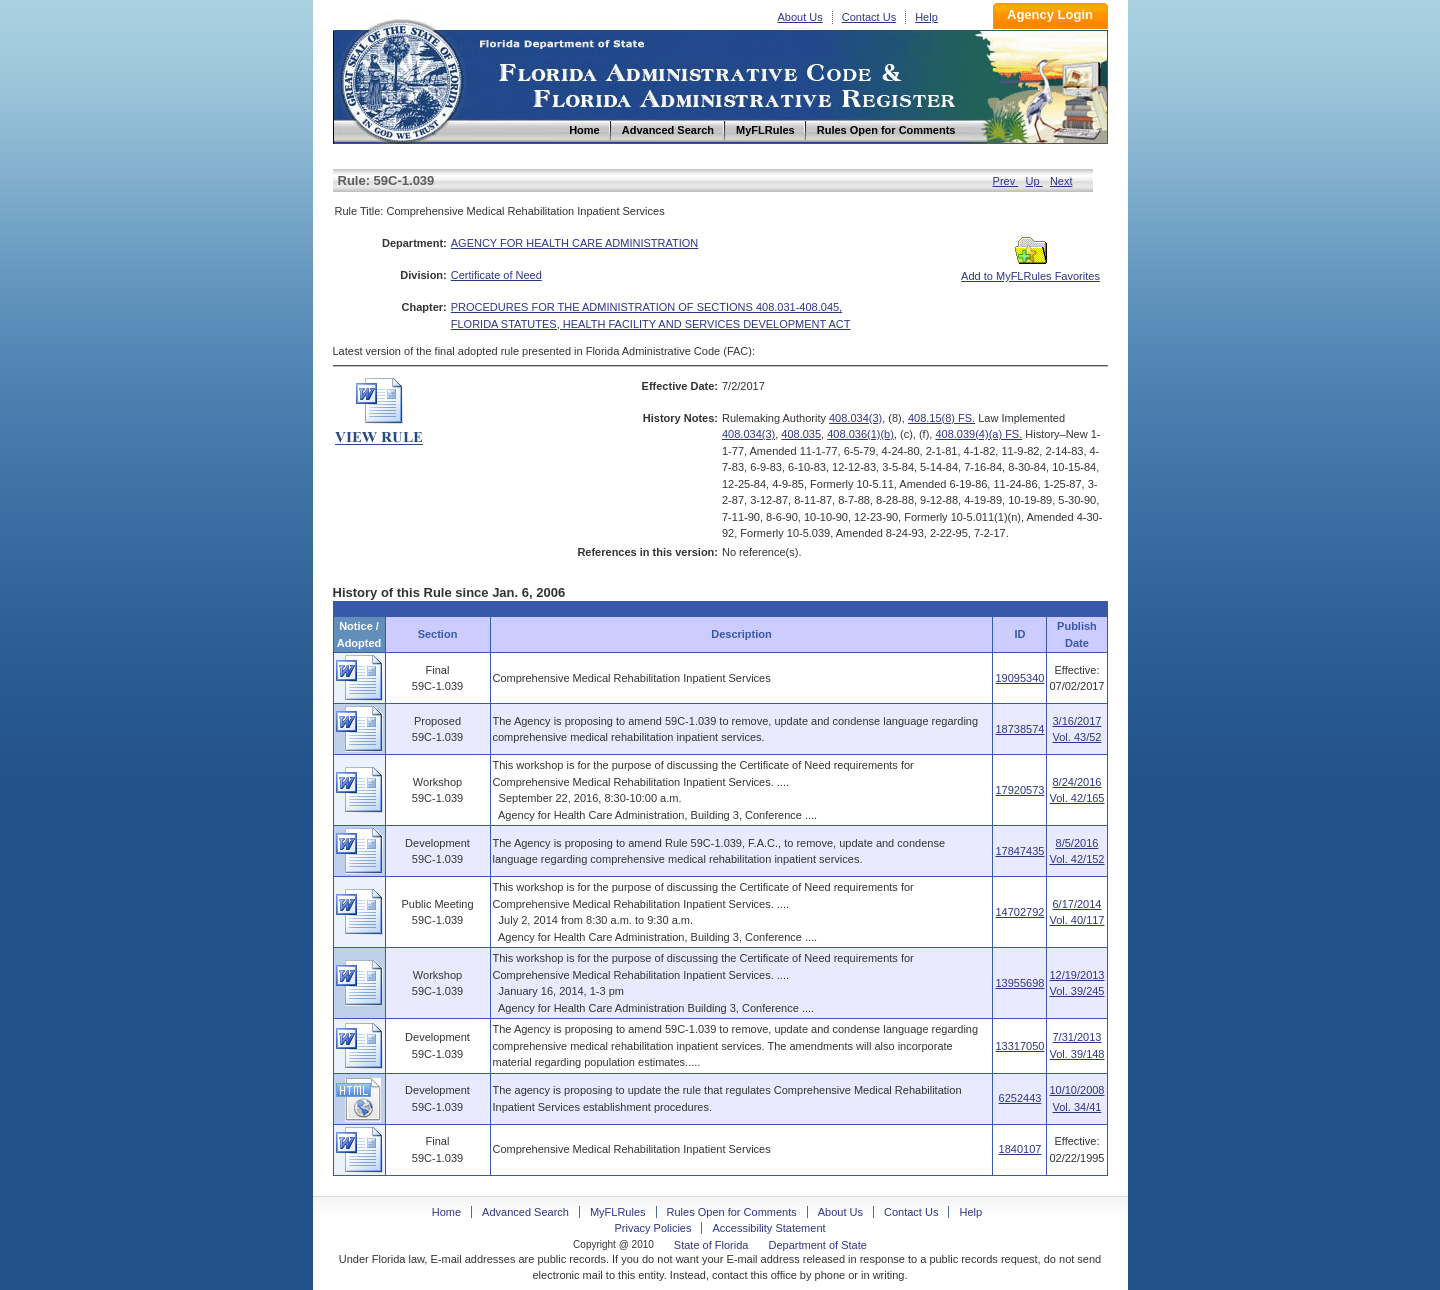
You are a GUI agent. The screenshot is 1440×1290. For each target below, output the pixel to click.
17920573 (1019, 790)
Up (1034, 181)
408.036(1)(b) (860, 434)
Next (1061, 181)
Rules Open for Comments (732, 1212)
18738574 (1019, 729)
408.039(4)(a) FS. (978, 434)
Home (401, 78)
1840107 (1020, 1149)
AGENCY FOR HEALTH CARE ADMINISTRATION (575, 243)
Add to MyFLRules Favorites (1030, 270)
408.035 (801, 434)
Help (926, 17)
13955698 (1019, 983)
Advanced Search (525, 1212)
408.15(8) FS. (941, 418)
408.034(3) (855, 418)
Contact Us (869, 17)
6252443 (1020, 1098)
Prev (1006, 181)
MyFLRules (618, 1212)
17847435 (1019, 851)
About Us (800, 17)
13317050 (1019, 1046)
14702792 (1019, 912)
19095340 (1019, 678)
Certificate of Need (496, 275)
